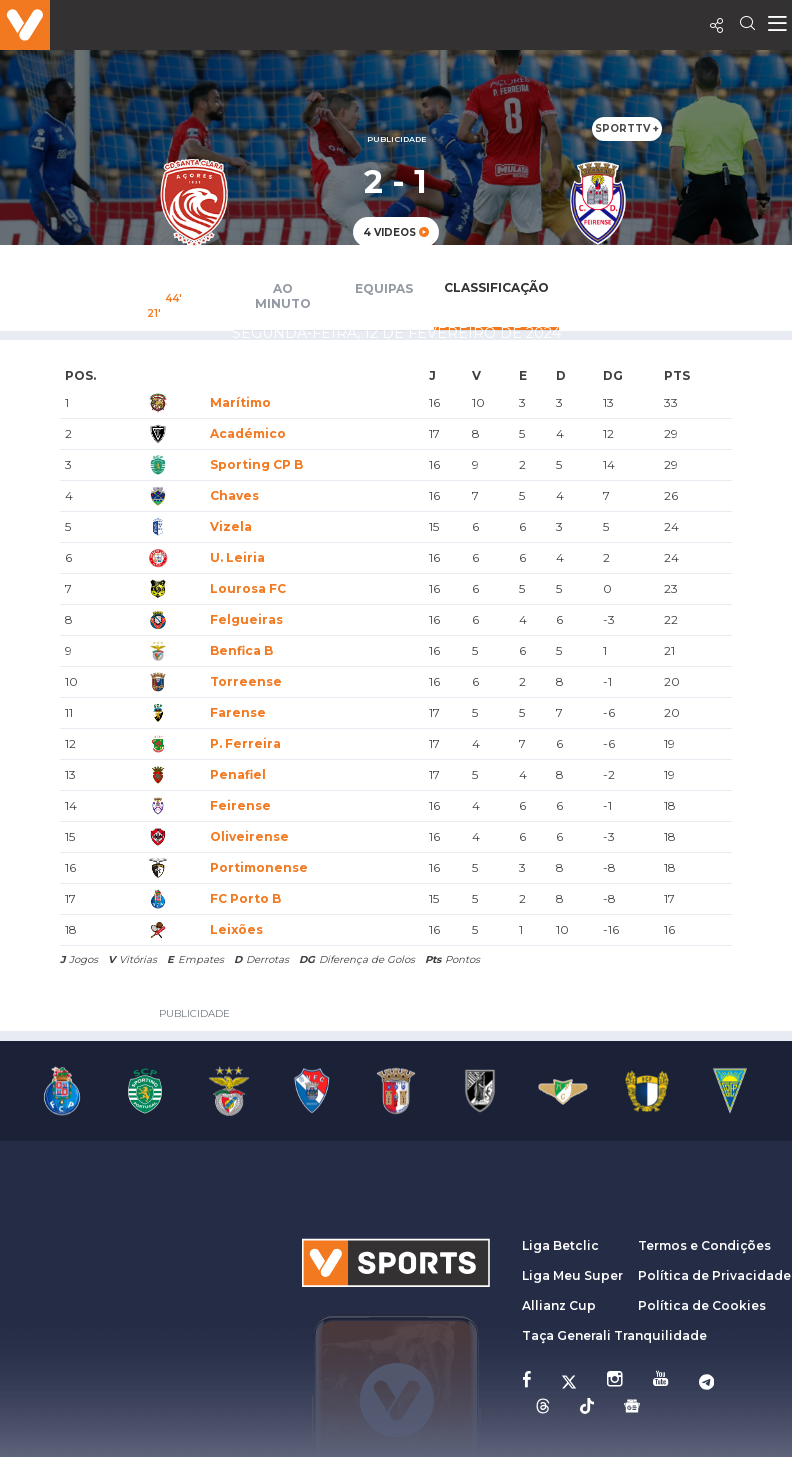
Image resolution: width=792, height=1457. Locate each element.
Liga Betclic (560, 1245)
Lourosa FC (248, 588)
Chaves (234, 495)
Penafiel (238, 774)
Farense (238, 712)
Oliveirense (249, 836)
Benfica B (241, 650)
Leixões (236, 929)
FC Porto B (245, 898)
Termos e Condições (704, 1245)
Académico (248, 433)
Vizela (231, 526)
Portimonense (259, 867)
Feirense (240, 805)
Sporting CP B (256, 464)
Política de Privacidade (714, 1275)
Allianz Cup (559, 1305)
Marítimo (240, 402)
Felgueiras (246, 619)
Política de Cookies (702, 1305)
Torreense (246, 681)
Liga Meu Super (572, 1275)
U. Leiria (237, 557)
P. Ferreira (245, 743)
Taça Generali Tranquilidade (614, 1335)
